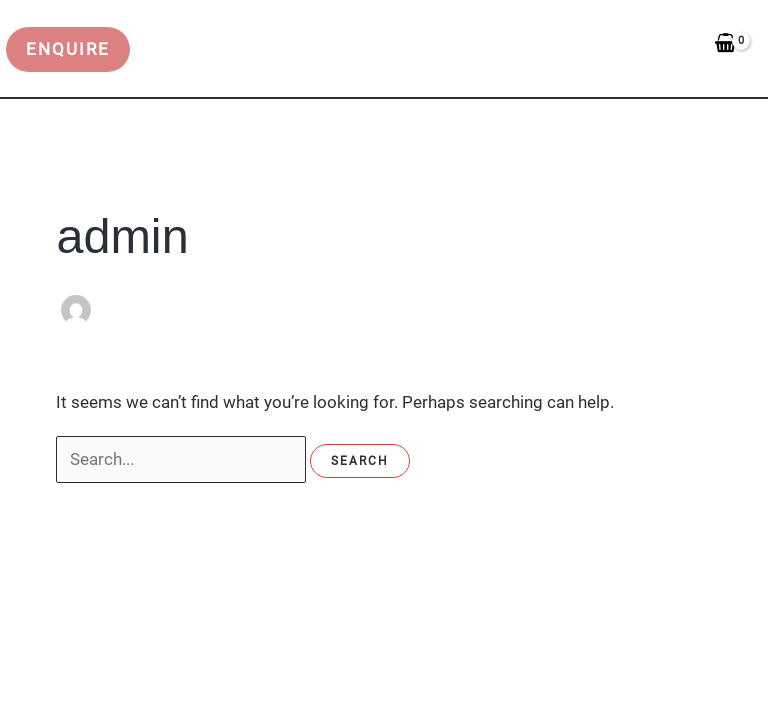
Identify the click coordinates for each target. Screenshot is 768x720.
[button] (71, 49)
